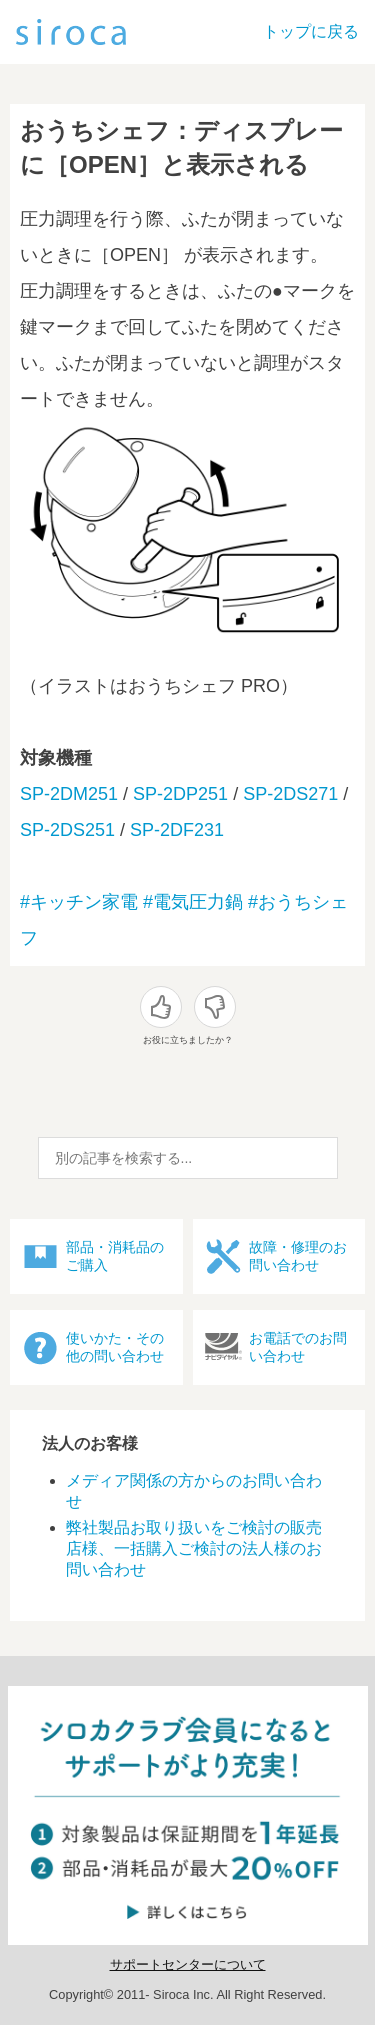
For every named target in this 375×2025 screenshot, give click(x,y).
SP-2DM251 (69, 794)
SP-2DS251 (67, 830)
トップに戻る (311, 31)
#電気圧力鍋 (193, 902)
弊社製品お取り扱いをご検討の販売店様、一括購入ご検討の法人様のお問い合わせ (194, 1548)
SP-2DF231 (177, 830)
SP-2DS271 (290, 794)
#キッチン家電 (79, 902)
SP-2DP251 (180, 794)
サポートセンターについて (188, 1964)
